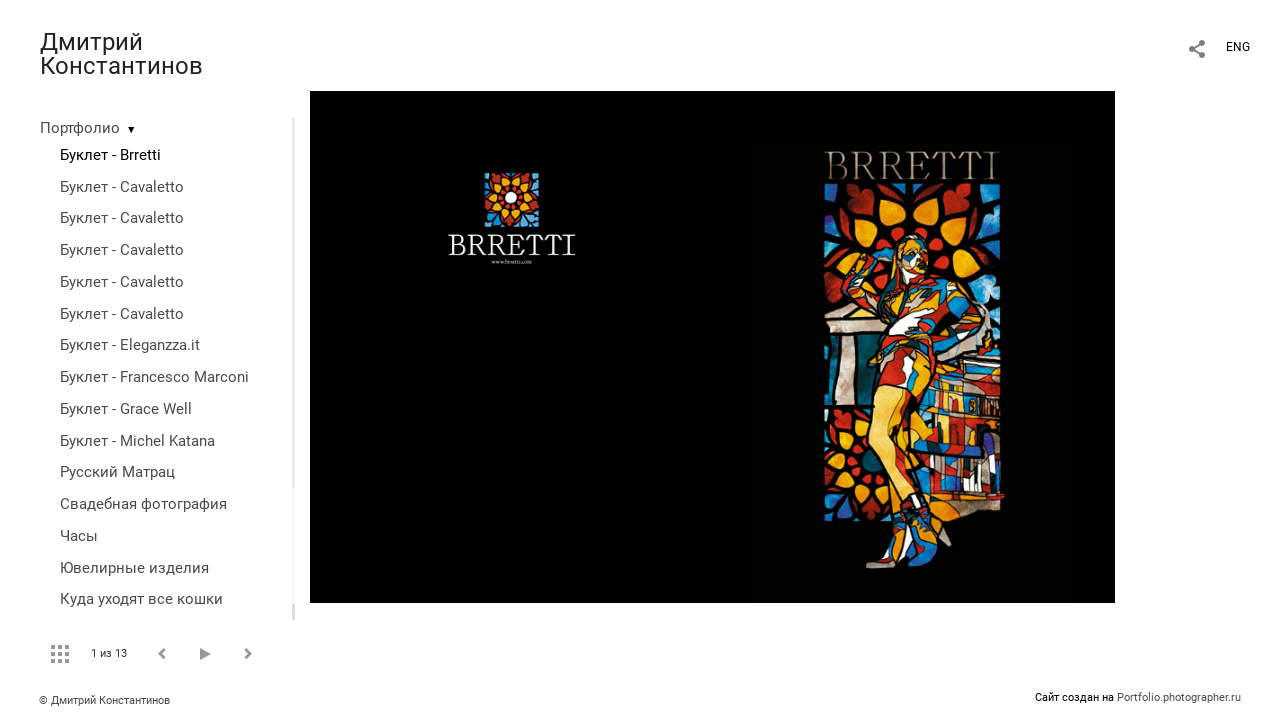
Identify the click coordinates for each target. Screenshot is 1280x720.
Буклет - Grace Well (126, 409)
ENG (1238, 47)
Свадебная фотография (143, 504)
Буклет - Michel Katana (137, 441)
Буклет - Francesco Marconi (154, 377)
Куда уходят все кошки (141, 599)
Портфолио (80, 128)
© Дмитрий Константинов (104, 700)
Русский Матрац (117, 472)
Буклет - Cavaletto (122, 187)
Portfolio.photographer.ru (1179, 697)
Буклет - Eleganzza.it (130, 345)
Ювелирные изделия (134, 568)
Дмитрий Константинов (121, 54)
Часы (79, 536)
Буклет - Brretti (110, 155)
